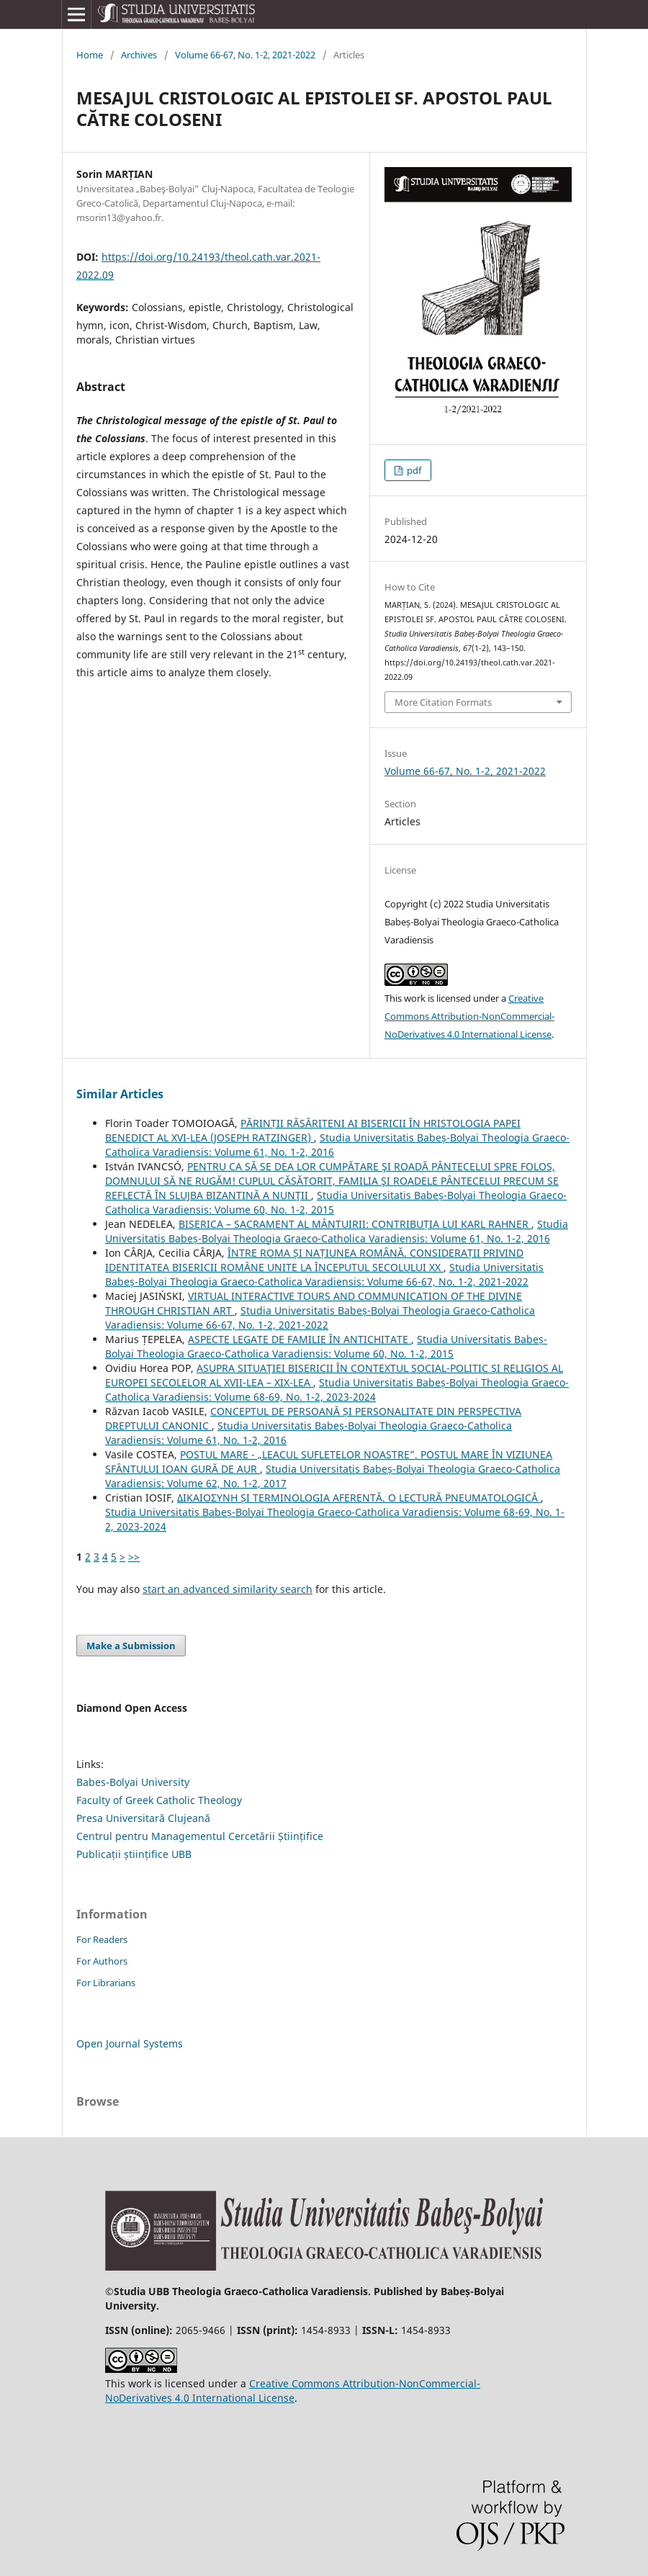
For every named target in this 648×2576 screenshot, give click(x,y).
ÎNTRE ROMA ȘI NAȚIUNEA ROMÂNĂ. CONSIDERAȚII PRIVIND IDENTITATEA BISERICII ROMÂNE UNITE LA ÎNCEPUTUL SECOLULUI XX (314, 1260)
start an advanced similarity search (227, 1589)
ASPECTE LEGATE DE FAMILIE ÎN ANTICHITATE (299, 1339)
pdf (413, 470)
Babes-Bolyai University (132, 1782)
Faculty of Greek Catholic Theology (159, 1800)
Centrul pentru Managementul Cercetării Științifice (199, 1836)
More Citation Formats (443, 702)
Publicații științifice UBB (134, 1854)
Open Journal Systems (129, 2043)
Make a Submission (131, 1645)
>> (134, 1556)
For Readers (101, 1939)
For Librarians (105, 1982)
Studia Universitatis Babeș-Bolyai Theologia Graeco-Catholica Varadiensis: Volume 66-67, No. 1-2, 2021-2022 (324, 1274)
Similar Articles (119, 1094)
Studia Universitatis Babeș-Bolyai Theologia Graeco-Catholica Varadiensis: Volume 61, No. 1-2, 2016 (336, 1231)
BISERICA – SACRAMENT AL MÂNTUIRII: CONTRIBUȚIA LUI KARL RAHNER (355, 1224)
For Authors (101, 1961)
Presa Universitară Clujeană (143, 1818)
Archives (139, 54)
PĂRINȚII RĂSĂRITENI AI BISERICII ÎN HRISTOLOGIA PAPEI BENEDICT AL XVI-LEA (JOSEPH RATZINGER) (313, 1130)
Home (89, 54)
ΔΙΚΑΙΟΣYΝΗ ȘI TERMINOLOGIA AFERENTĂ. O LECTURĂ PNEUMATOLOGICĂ (359, 1497)
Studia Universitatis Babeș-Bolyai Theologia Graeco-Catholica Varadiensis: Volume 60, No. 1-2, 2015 (326, 1346)
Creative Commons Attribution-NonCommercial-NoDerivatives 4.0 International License (469, 1016)
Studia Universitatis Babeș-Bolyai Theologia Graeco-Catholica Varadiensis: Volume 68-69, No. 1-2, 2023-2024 (337, 1389)
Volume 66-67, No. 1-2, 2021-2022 (245, 54)
